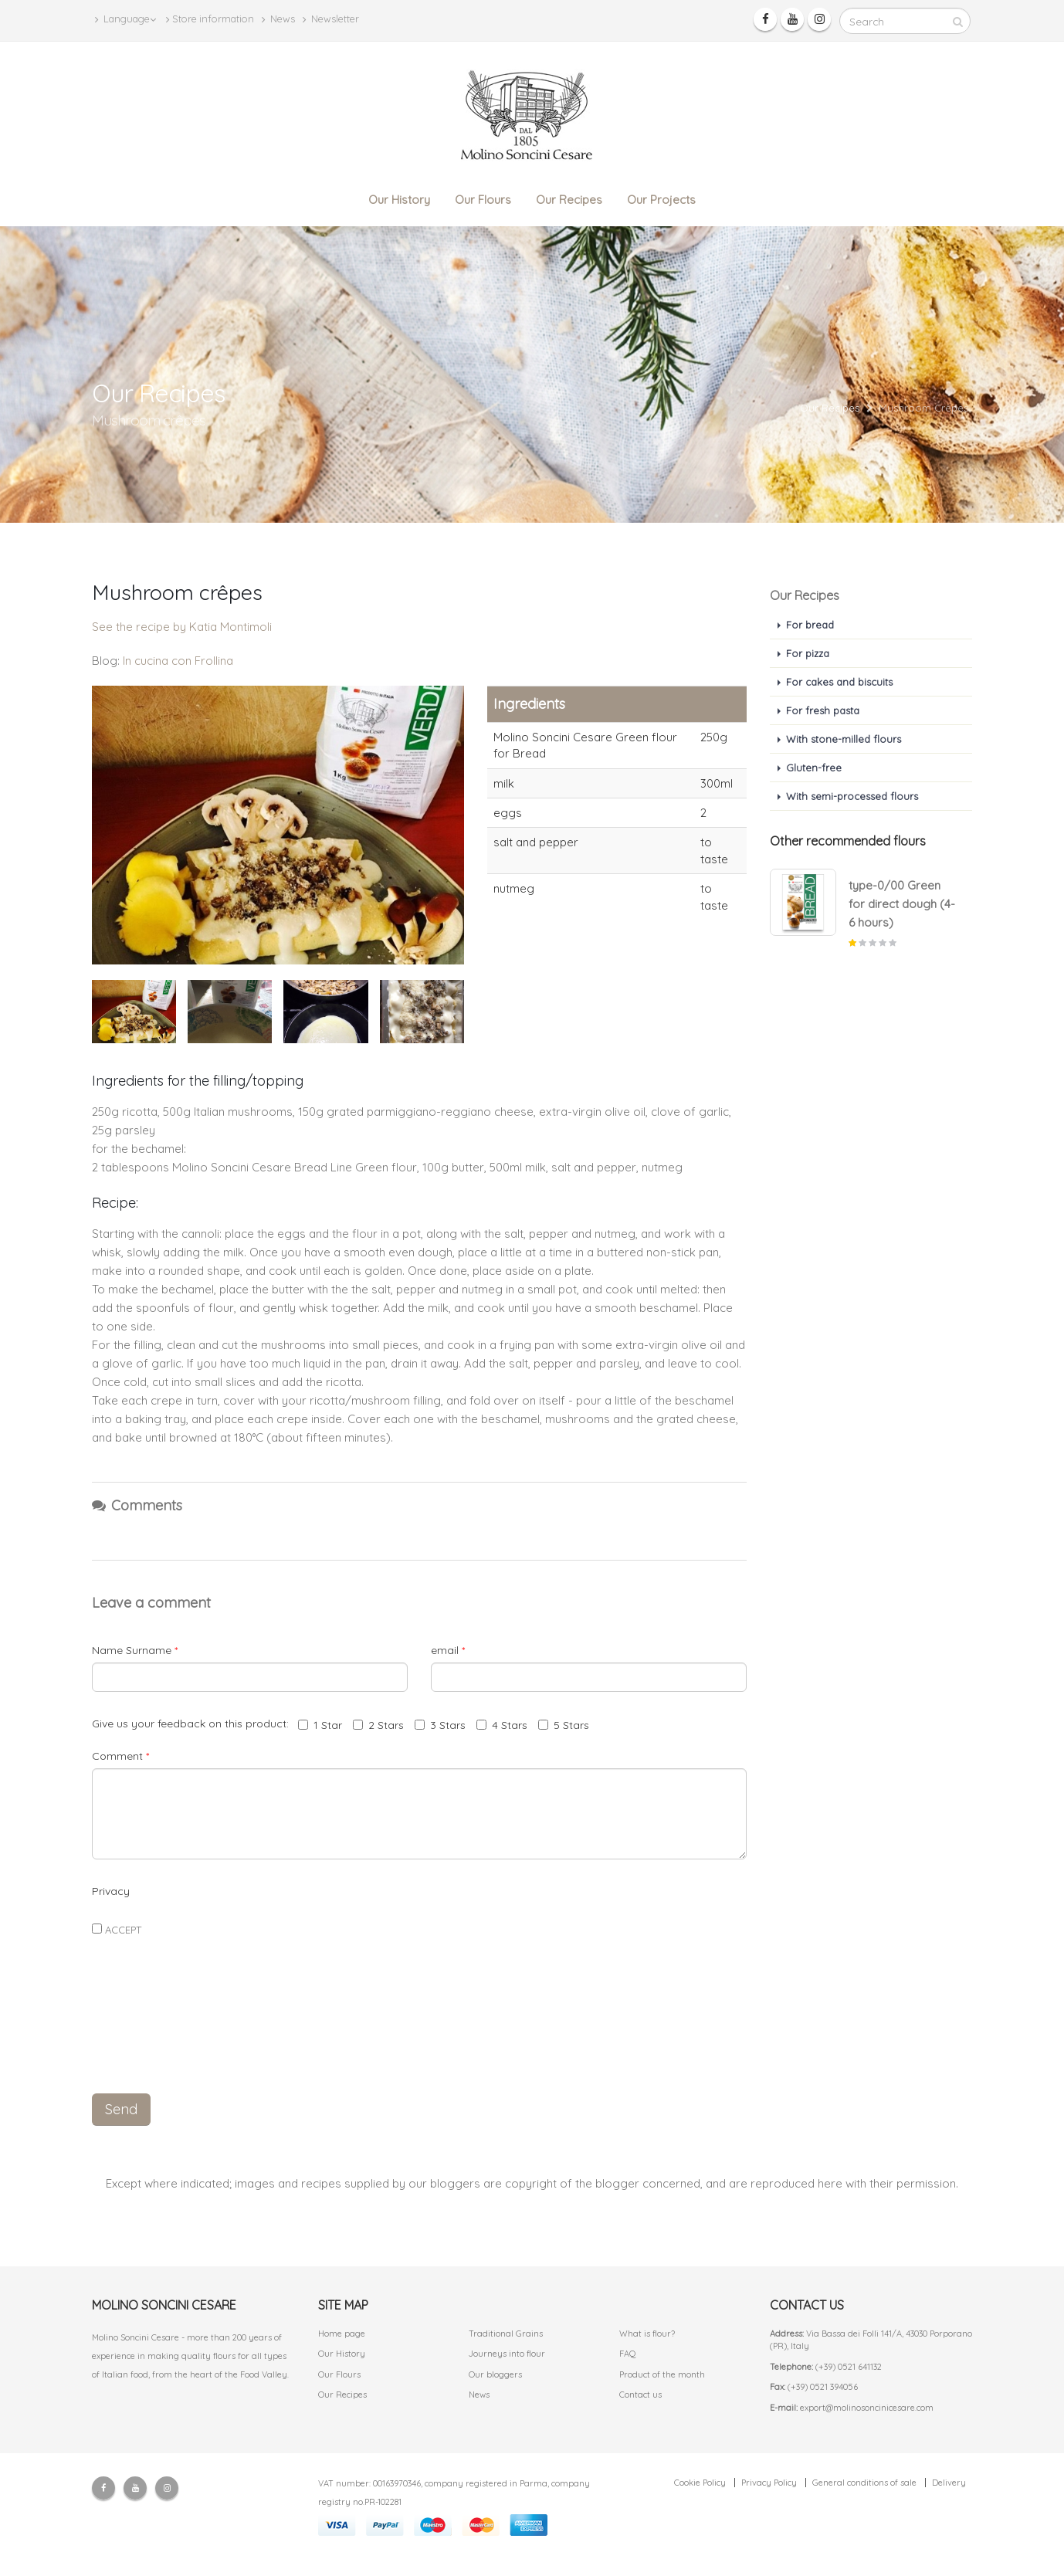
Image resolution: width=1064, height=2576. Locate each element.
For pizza (807, 653)
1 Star (320, 1725)
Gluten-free (814, 767)
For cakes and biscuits (839, 682)
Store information (210, 18)
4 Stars (501, 1725)
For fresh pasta (822, 710)
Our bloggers (495, 2374)
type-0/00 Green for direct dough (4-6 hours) (902, 904)
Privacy (111, 1891)
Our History (399, 199)
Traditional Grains (506, 2333)
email (448, 1650)
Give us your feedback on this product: (193, 1723)
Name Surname (135, 1650)
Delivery (949, 2482)
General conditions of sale (864, 2482)
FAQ (627, 2353)
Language (125, 18)
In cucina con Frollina (178, 660)
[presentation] (419, 2046)
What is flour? (647, 2333)
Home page (341, 2333)
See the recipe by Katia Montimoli (182, 626)
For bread (810, 625)
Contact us (640, 2394)
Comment (120, 1756)
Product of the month (662, 2374)
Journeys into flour (507, 2353)
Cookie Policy (700, 2482)
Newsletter (331, 18)
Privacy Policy (769, 2482)
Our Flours (483, 199)
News (278, 18)
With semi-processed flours (852, 796)
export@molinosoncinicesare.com (867, 2407)
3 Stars (440, 1725)
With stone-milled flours (843, 739)
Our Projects (661, 199)
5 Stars (563, 1725)
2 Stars (378, 1725)
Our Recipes (569, 199)
